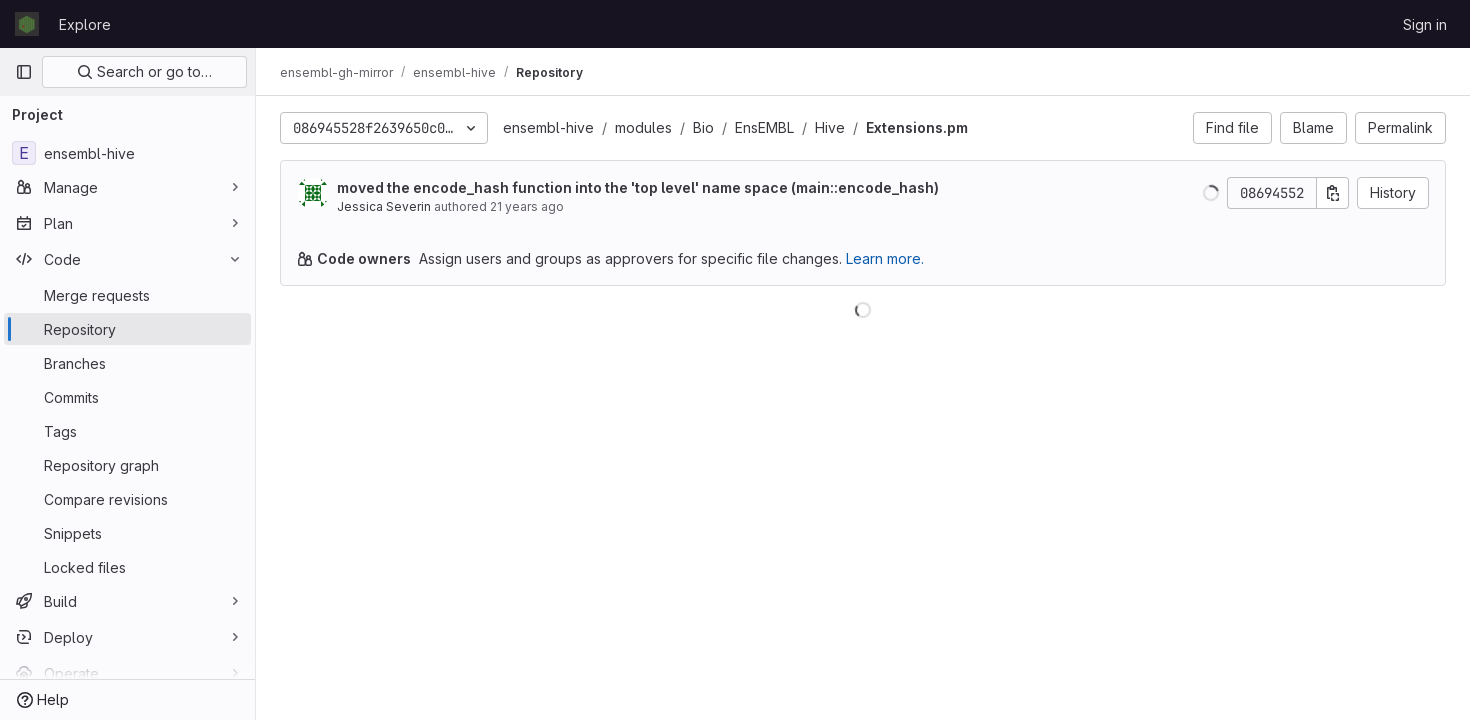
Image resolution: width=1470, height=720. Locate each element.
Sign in (1425, 24)
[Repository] (127, 329)
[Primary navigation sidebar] (24, 72)
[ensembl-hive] (127, 153)
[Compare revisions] (127, 499)
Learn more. (885, 258)
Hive (830, 127)
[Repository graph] (127, 465)
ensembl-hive (548, 127)
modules (643, 127)
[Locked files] (127, 567)
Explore (85, 24)
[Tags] (127, 431)
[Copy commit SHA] (1333, 193)
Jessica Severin (384, 206)
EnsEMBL (764, 127)
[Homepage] (27, 24)
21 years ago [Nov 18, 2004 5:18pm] (527, 206)
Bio (703, 127)
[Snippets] (127, 533)
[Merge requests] (127, 295)
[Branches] (127, 363)
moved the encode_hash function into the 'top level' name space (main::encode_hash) (638, 187)
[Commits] (127, 397)
